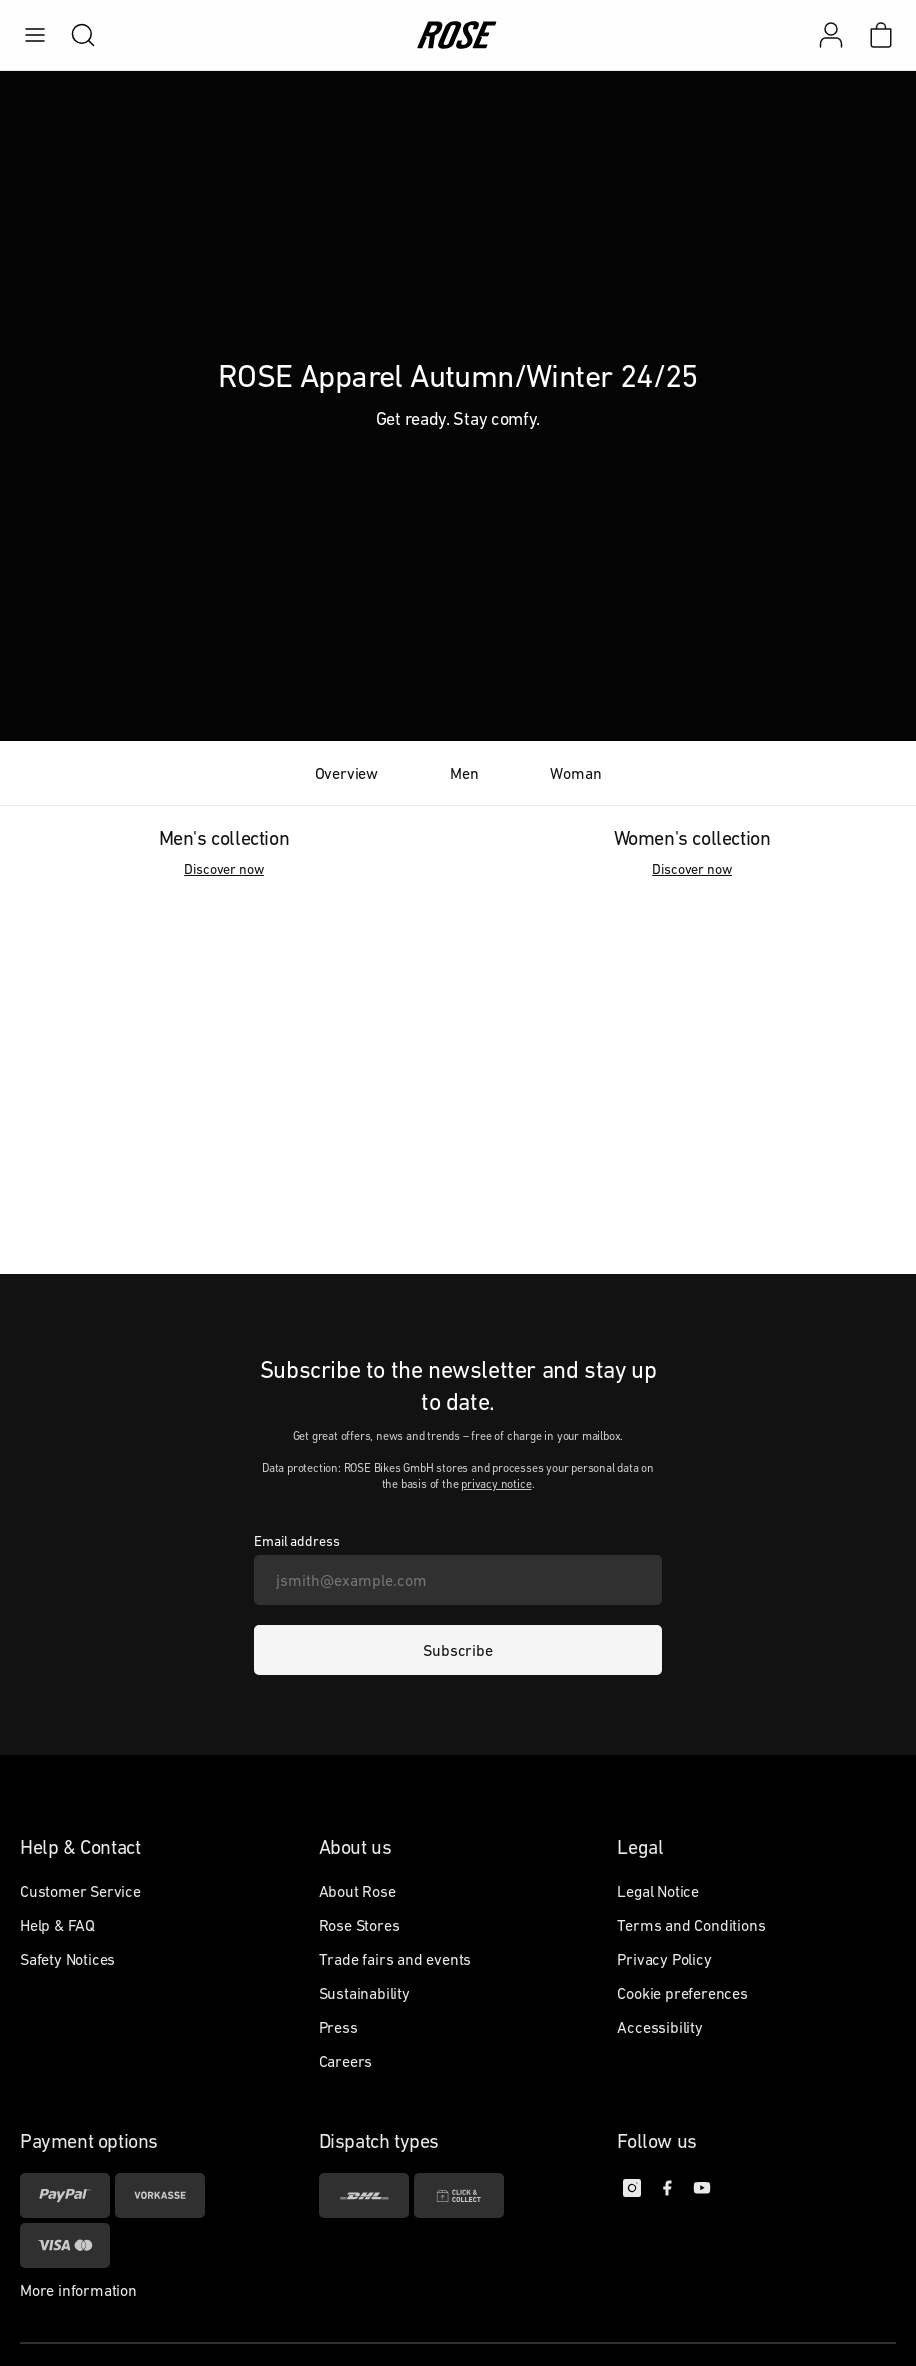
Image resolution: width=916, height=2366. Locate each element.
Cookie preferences (682, 1993)
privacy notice (496, 1484)
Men (464, 773)
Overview (346, 773)
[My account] (831, 35)
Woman (575, 773)
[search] (73, 35)
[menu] (35, 35)
